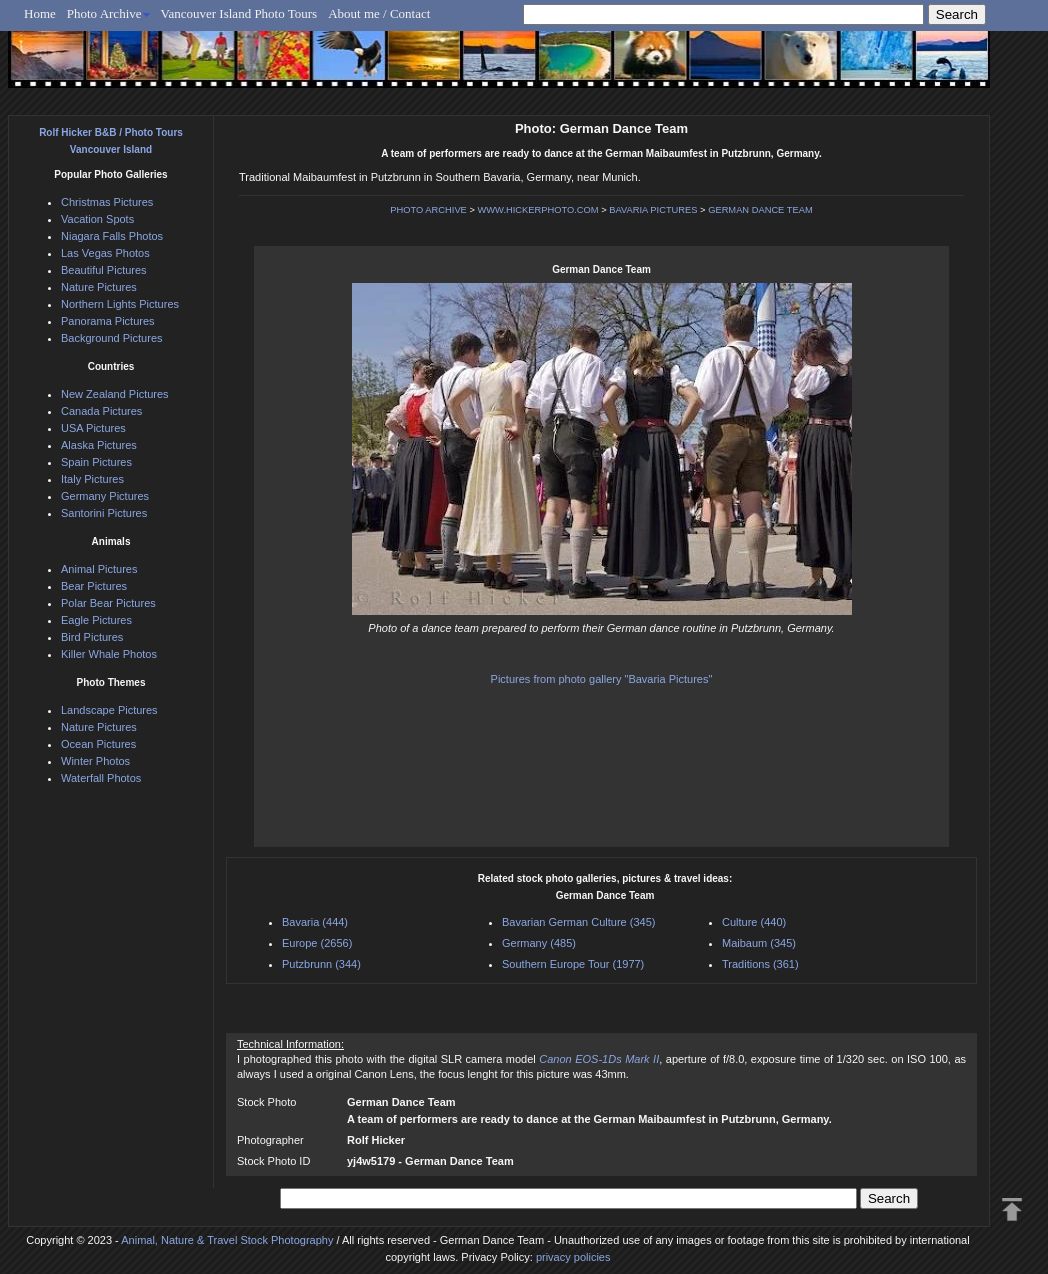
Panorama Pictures (108, 321)
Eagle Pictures (96, 620)
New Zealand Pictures (115, 394)
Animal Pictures (99, 569)
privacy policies (573, 1257)
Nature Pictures (99, 287)
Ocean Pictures (98, 744)
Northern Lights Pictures (120, 304)
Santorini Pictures (104, 513)
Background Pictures (112, 338)
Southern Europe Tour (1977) (573, 964)
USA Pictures (93, 428)
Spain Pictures (96, 462)
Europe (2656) (317, 943)
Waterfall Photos (101, 778)
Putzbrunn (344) (321, 964)
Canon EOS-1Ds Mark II (599, 1059)
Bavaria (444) (315, 922)
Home (40, 13)
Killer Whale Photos (109, 654)
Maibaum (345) (759, 943)
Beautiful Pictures (104, 270)
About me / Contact (379, 13)
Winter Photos (95, 761)
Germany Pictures (105, 496)
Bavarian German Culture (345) (578, 922)
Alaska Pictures (99, 445)
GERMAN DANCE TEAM (760, 210)
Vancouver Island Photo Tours (239, 13)
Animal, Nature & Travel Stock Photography (227, 1240)
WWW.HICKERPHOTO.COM (537, 210)
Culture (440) (754, 922)
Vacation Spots (97, 219)
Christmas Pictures (107, 202)
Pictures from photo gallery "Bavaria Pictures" (602, 679)
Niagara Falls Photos (112, 236)
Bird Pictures (92, 637)
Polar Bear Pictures (108, 603)
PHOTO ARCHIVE (428, 210)
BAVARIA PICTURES (653, 210)
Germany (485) (539, 943)
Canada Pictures (101, 411)
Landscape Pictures (109, 710)
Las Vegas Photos (105, 253)
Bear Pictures (94, 586)
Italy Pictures (92, 479)
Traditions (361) (760, 964)
